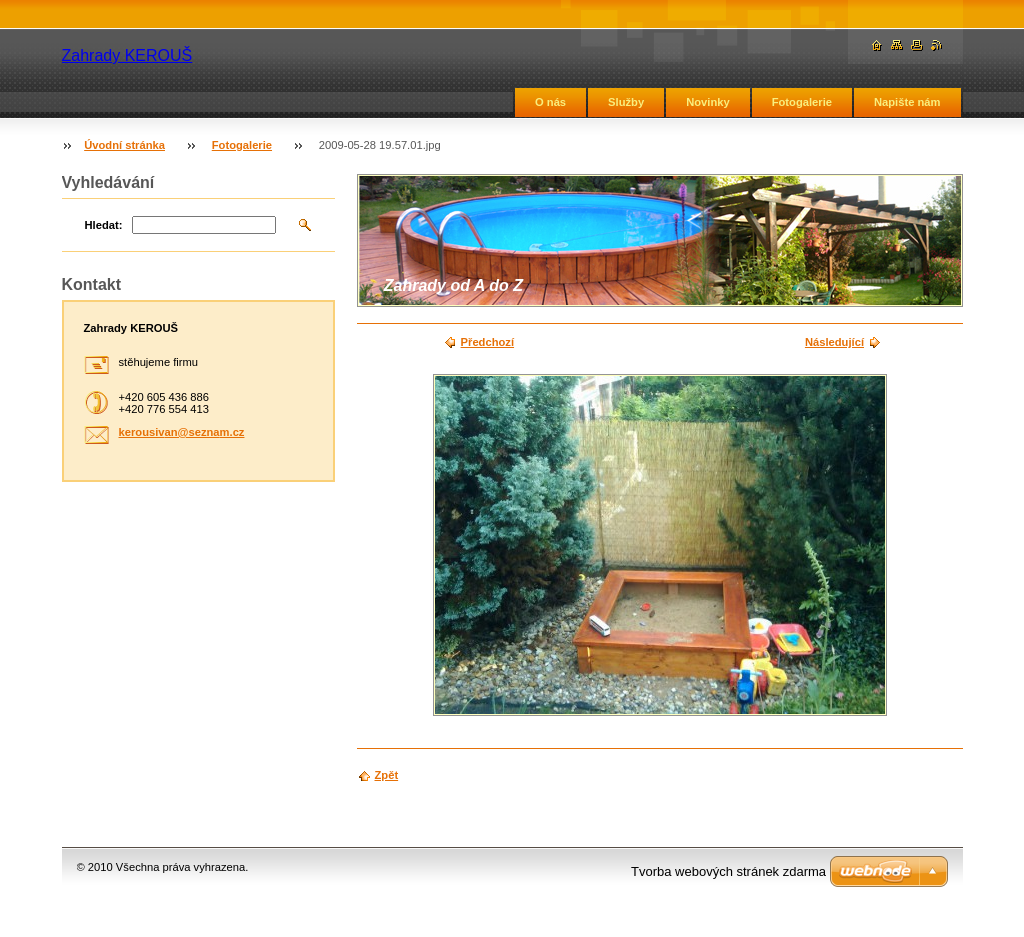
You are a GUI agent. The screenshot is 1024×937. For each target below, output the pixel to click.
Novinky (708, 102)
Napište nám (907, 102)
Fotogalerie (802, 102)
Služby (626, 102)
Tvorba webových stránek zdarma (728, 871)
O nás (550, 102)
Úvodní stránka (124, 145)
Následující (834, 342)
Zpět (387, 775)
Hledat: (104, 225)
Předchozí (487, 342)
